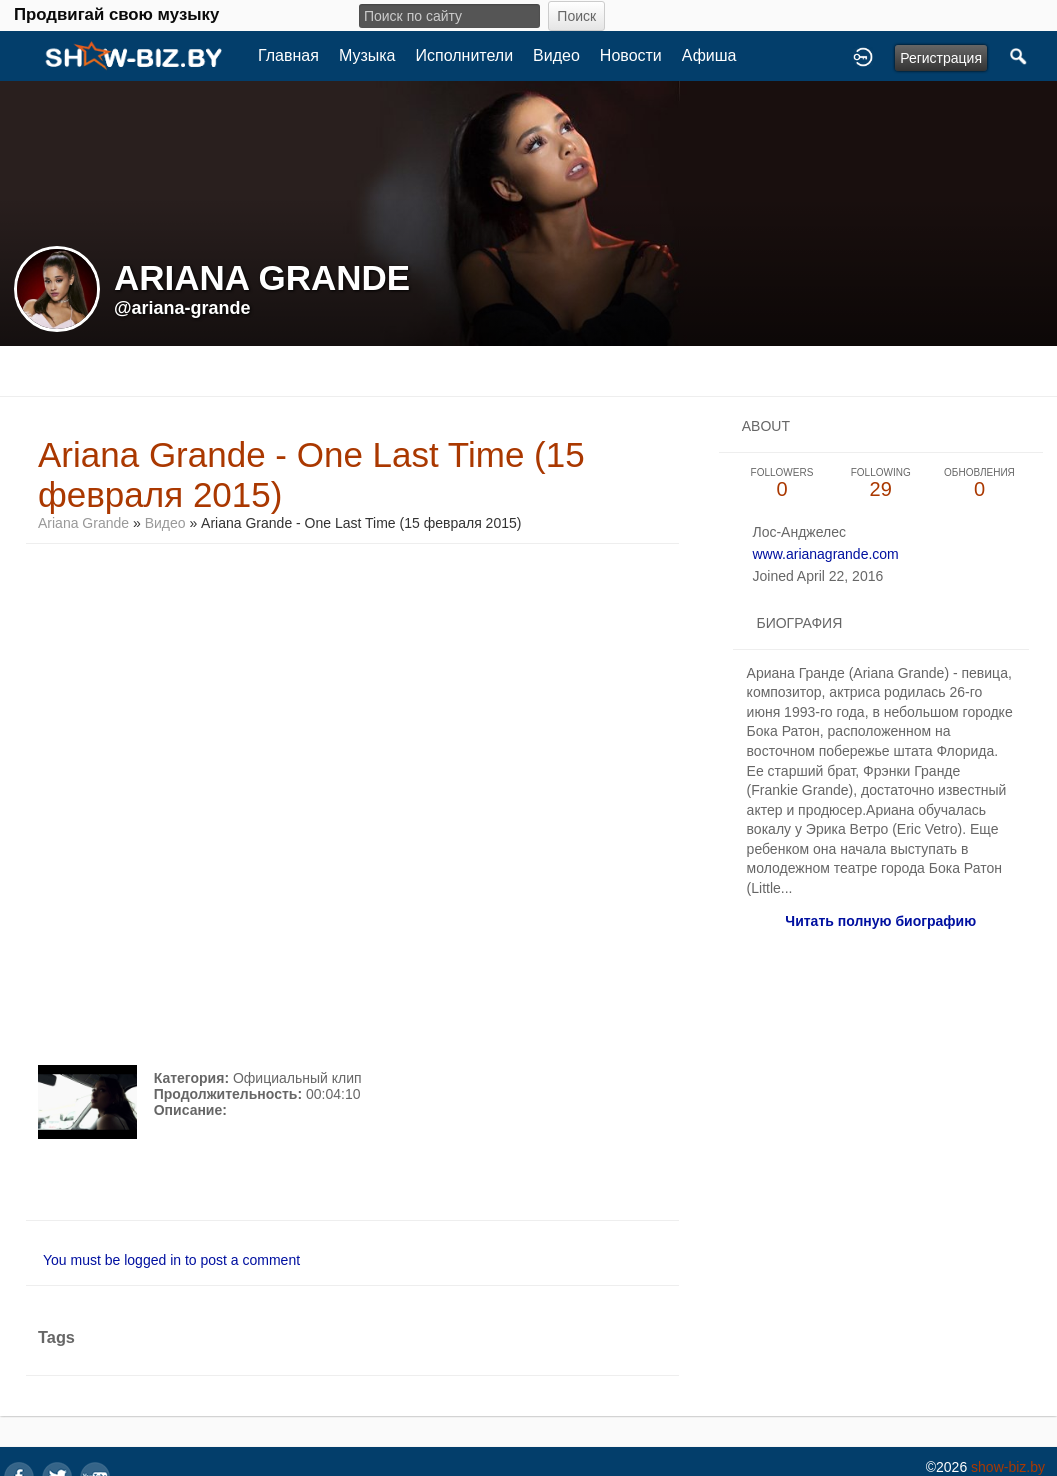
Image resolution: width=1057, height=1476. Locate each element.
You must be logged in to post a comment (171, 1260)
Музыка (367, 55)
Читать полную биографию (880, 921)
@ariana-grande (182, 308)
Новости (631, 55)
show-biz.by (1008, 1467)
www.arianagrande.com (825, 554)
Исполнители (465, 55)
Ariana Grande (85, 523)
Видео (556, 55)
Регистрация (941, 58)
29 (880, 483)
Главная (288, 55)
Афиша (709, 55)
